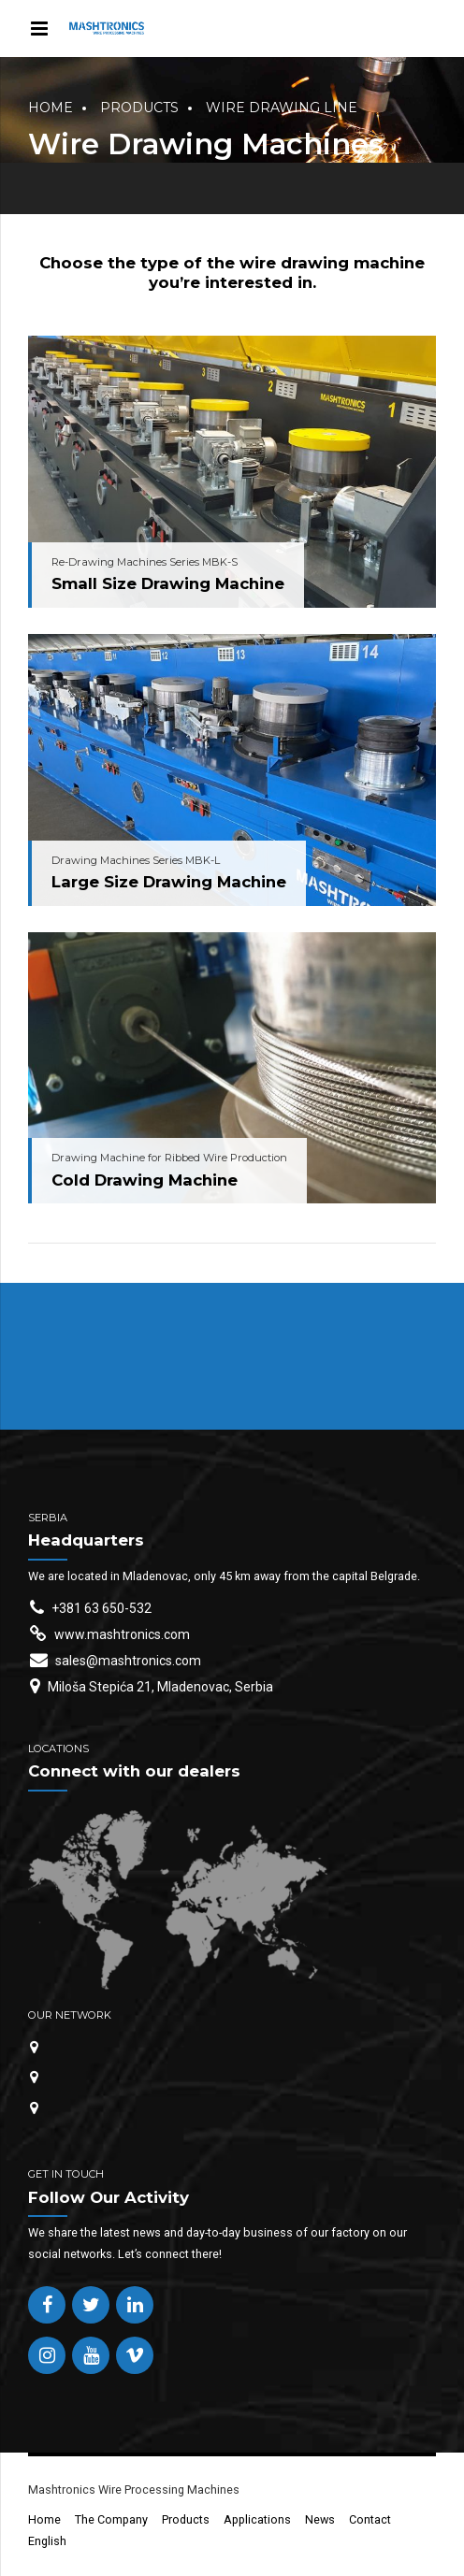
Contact (370, 2519)
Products (139, 107)
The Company (111, 2519)
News (320, 2519)
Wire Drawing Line (281, 107)
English (47, 2541)
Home (50, 107)
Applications (257, 2519)
